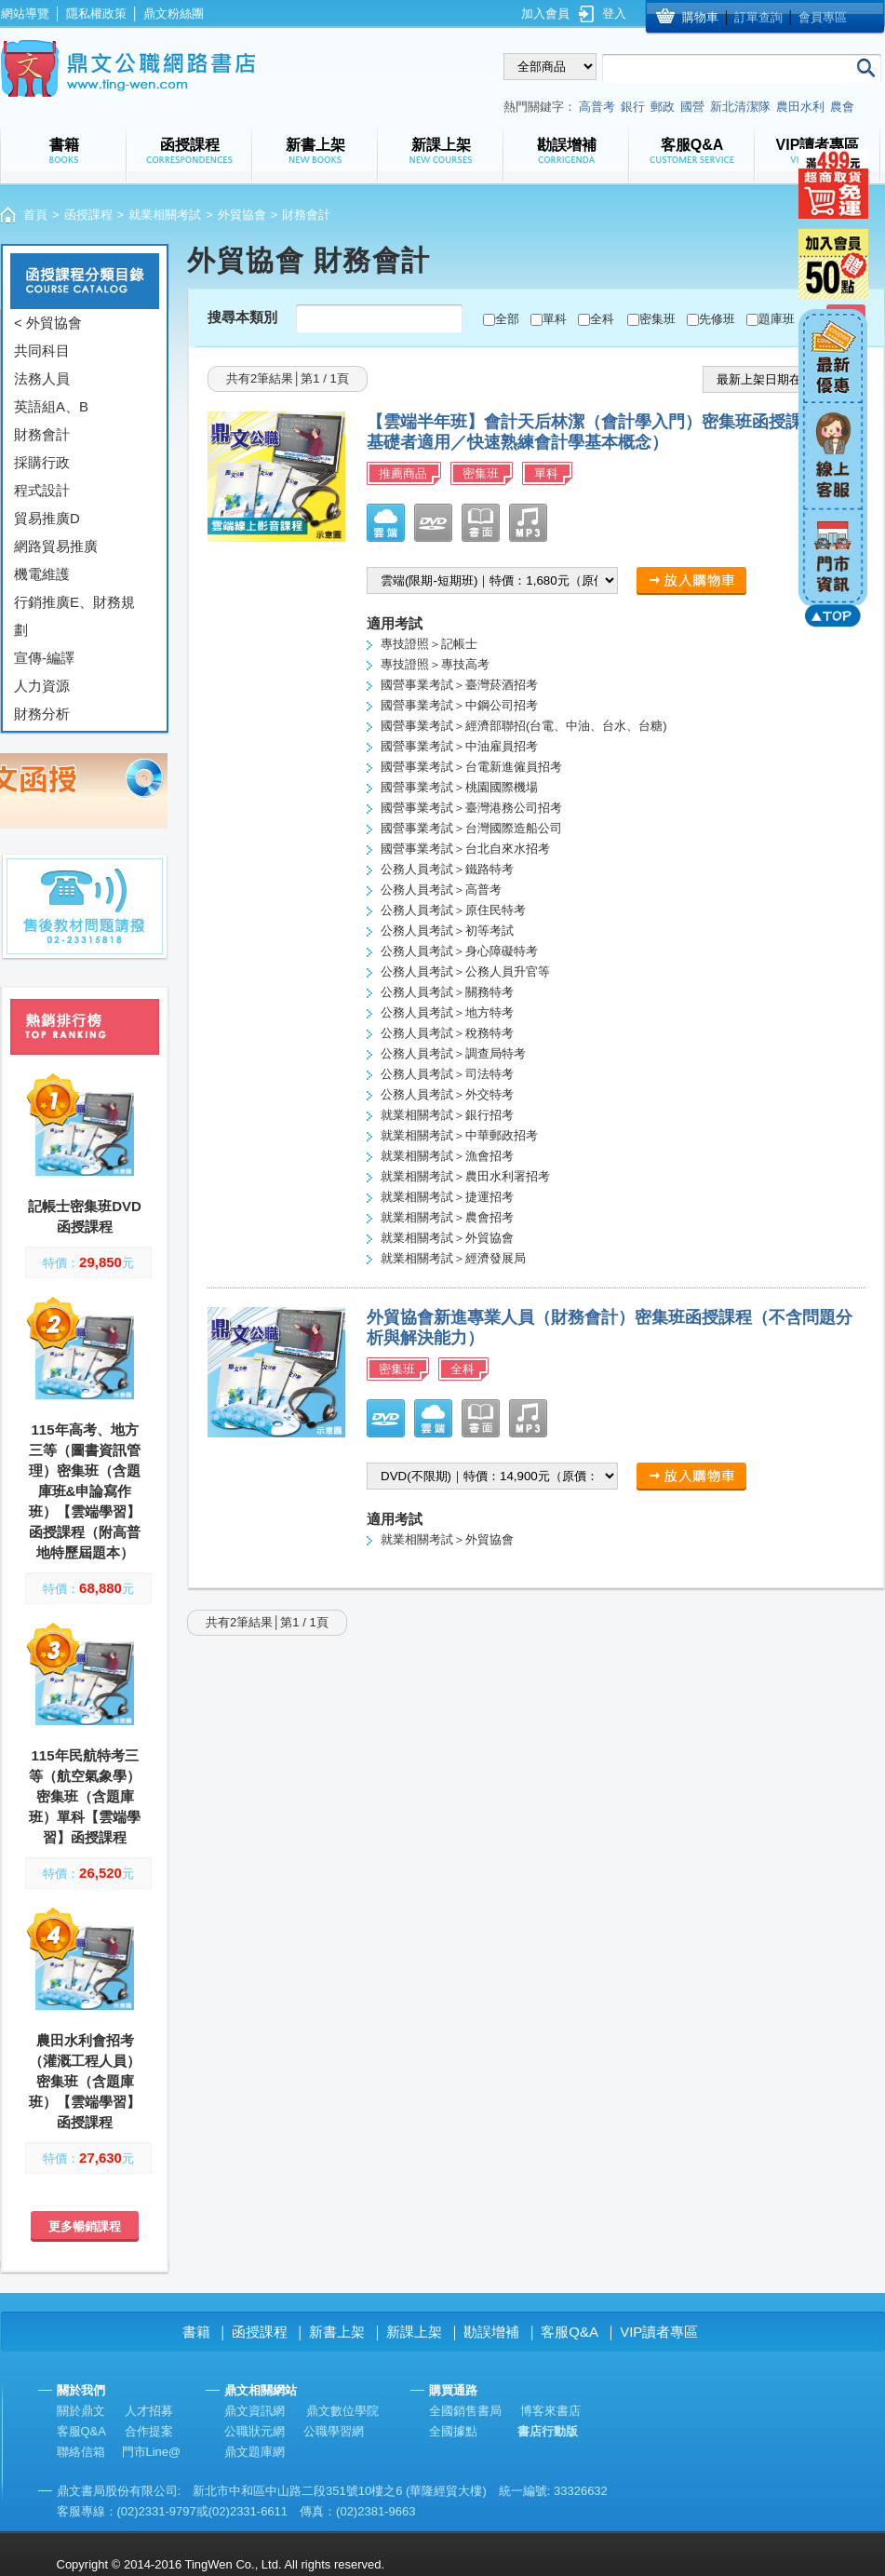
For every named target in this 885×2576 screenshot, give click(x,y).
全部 (507, 319)
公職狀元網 (254, 2431)
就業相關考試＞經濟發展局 (453, 1258)
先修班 (717, 319)
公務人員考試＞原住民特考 (453, 910)
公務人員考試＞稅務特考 (447, 1033)
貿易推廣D (47, 518)
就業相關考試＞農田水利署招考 (465, 1176)
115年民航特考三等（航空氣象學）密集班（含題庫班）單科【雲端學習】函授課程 (85, 1796)
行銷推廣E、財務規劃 (74, 616)
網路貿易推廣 (56, 546)
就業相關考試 (164, 215)
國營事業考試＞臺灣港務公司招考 (471, 808)
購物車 (700, 17)
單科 (555, 319)
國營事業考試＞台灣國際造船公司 (471, 828)
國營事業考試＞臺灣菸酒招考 (459, 685)
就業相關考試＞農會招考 (447, 1217)
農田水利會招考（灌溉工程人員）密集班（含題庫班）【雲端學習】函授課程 (85, 2081)
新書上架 (337, 2332)
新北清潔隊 (740, 107)
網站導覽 (25, 13)
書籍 (196, 2332)
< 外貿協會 (48, 322)
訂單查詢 (758, 17)
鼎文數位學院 (342, 2411)
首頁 (35, 215)
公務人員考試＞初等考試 (447, 930)
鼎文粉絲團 (173, 13)
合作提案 (149, 2431)
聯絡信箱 (81, 2452)
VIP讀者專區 (659, 2332)
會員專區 (822, 17)
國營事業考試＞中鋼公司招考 (459, 705)
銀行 (633, 107)
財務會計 (42, 434)
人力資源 (42, 686)
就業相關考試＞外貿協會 (447, 1238)
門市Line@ (151, 2452)
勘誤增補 (491, 2332)
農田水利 (800, 107)
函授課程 (88, 215)
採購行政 (42, 462)
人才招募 (149, 2411)
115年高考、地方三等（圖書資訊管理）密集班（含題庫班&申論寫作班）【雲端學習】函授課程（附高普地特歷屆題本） (85, 1491)
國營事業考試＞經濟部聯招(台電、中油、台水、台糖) (524, 726)
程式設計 (42, 490)
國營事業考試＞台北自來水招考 (465, 849)
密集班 (657, 319)
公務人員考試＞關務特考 (447, 992)
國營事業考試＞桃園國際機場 (459, 787)
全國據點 (453, 2431)
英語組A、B (51, 406)
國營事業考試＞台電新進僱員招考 (471, 767)
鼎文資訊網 (254, 2411)
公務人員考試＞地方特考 (447, 1012)
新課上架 (414, 2332)
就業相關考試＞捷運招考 (447, 1197)
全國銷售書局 (465, 2411)
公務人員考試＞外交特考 (447, 1094)
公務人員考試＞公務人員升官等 (465, 971)
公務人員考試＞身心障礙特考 (459, 951)
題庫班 (776, 319)
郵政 (662, 107)
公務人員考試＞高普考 (441, 890)
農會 (842, 107)
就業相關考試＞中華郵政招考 (459, 1135)
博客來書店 (550, 2411)
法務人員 (42, 378)
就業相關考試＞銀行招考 (447, 1115)
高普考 (597, 107)
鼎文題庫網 (254, 2452)
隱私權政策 (96, 13)
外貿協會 (242, 215)
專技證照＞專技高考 (435, 664)
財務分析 (42, 714)
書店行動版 (547, 2431)
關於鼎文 (81, 2411)
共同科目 (42, 350)
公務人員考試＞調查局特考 (453, 1053)
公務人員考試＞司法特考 (447, 1074)
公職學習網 (333, 2431)
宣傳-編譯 (44, 658)
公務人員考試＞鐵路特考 (447, 869)
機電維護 (42, 574)
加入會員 (545, 13)
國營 (692, 107)
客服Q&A (569, 2332)
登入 (614, 13)
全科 (602, 319)
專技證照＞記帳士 (429, 644)
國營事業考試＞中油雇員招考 (459, 746)
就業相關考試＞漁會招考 (447, 1156)
